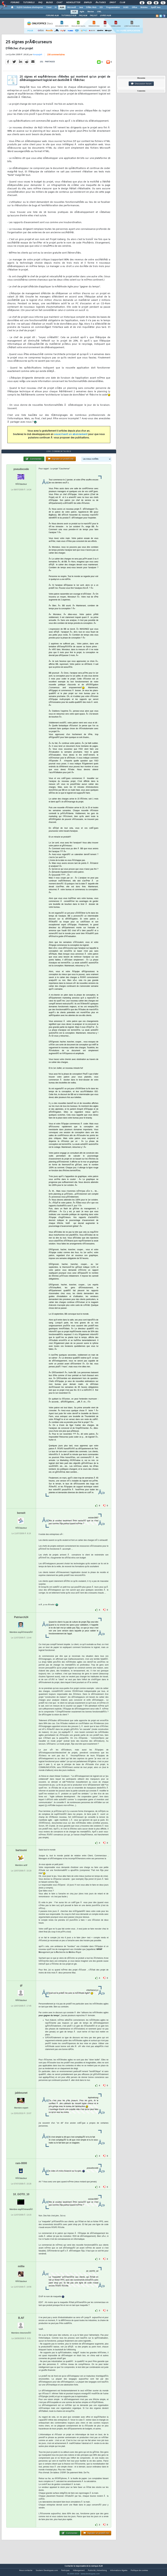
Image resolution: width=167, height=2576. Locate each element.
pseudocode (21, 475)
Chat (59, 2)
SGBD (126, 7)
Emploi (88, 2)
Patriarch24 (21, 1623)
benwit (21, 1519)
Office (134, 7)
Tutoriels (29, 2)
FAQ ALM (83, 15)
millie (21, 2272)
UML (99, 12)
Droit (112, 2)
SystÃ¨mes (155, 7)
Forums (15, 2)
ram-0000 (21, 2169)
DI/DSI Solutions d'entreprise (30, 7)
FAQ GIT (93, 15)
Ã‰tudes (100, 2)
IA (56, 7)
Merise (90, 12)
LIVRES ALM (105, 15)
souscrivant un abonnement (71, 436)
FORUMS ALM (52, 15)
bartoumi (21, 1856)
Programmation (113, 7)
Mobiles (144, 7)
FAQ (40, 2)
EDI (101, 7)
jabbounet (21, 2099)
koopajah (37, 56)
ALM (62, 7)
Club (122, 2)
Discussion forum (141, 83)
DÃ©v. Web (91, 7)
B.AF (21, 2324)
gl (21, 1991)
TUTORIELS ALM (68, 15)
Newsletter (73, 2)
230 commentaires (56, 56)
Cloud (48, 7)
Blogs (49, 2)
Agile (82, 12)
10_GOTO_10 (21, 2200)
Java (81, 7)
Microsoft (71, 7)
